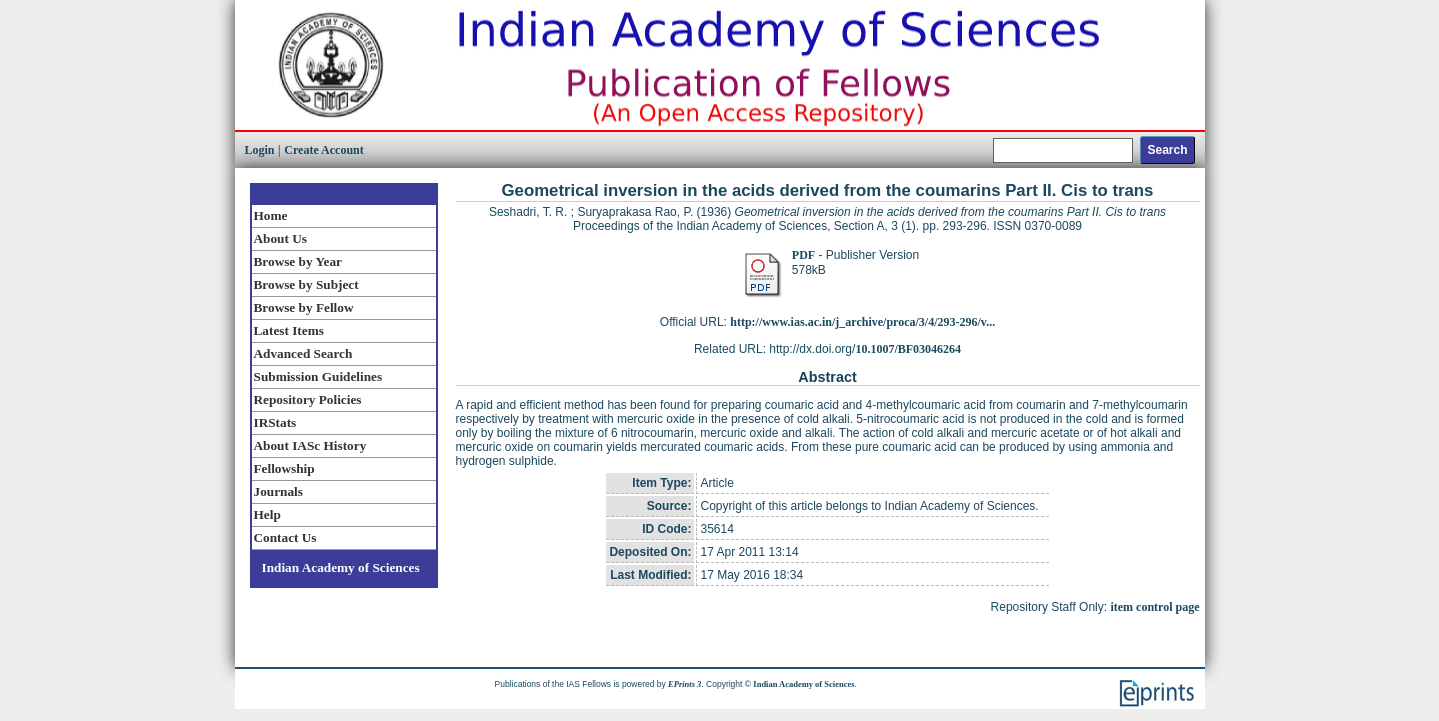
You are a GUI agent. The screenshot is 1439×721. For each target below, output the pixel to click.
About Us (280, 238)
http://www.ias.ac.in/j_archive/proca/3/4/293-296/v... (862, 322)
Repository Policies (308, 399)
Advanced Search (303, 353)
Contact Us (285, 537)
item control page (1154, 607)
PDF (803, 255)
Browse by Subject (306, 284)
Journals (278, 491)
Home (271, 215)
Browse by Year (298, 261)
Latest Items (289, 330)
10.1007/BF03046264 (908, 349)
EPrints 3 (684, 684)
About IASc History (310, 445)
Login (260, 150)
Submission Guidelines (318, 376)
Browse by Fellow (304, 307)
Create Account (323, 150)
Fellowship (284, 468)
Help (267, 514)
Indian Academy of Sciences (341, 567)
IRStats (275, 422)
